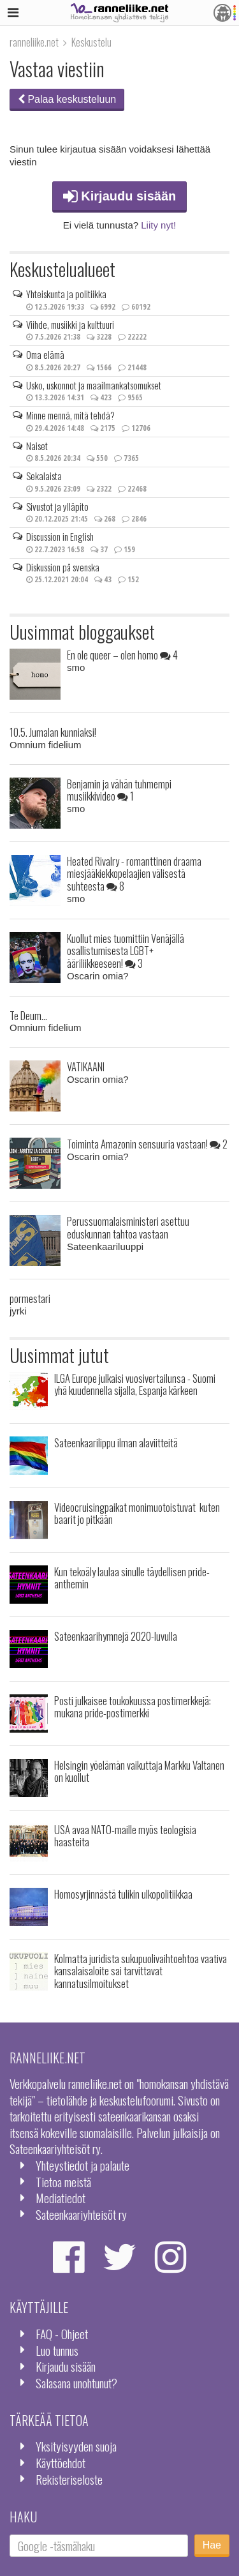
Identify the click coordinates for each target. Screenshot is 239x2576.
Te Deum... (28, 1015)
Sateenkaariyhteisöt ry (81, 2214)
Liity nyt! (158, 225)
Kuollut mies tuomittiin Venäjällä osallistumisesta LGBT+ (125, 951)
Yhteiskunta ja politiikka (66, 294)
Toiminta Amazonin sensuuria (147, 1144)
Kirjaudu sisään (120, 196)
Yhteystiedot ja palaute (82, 2165)
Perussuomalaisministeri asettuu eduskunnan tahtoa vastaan (128, 1227)
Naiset (37, 446)
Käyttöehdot (60, 2462)
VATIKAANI (86, 1066)
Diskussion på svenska (62, 567)
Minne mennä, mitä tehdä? (70, 415)
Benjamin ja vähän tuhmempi (119, 790)
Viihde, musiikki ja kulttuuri (70, 324)
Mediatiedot (60, 2197)
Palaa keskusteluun (67, 99)
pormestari (30, 1298)
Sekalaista (44, 476)
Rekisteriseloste (69, 2479)
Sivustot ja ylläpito (57, 506)
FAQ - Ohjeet (62, 2333)
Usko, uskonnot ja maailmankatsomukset (93, 385)
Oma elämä (45, 354)
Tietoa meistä (63, 2182)
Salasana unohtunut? (76, 2383)
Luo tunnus (57, 2350)
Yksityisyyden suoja (76, 2446)
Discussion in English (60, 536)
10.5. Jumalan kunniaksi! (53, 732)
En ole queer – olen (122, 655)
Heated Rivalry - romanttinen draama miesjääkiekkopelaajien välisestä (134, 873)
